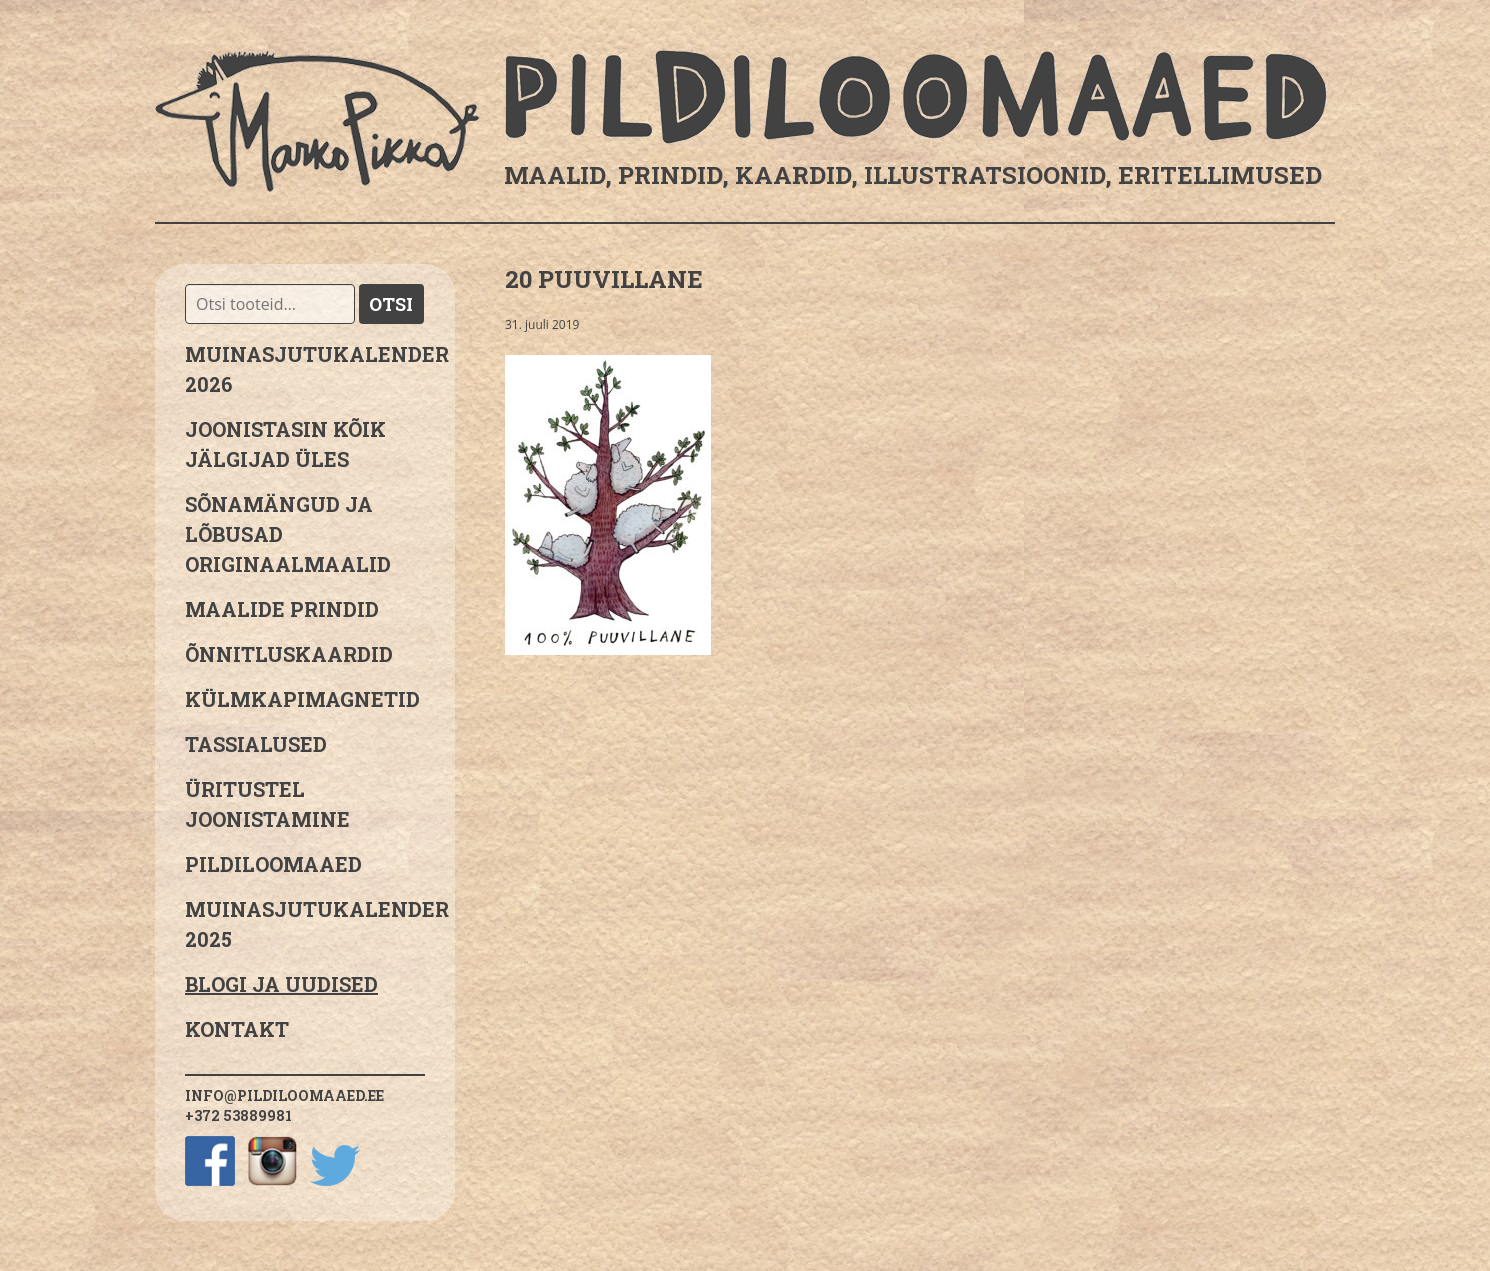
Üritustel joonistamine (267, 804)
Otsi (391, 304)
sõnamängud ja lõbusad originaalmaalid (288, 534)
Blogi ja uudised (281, 984)
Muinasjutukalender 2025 (305, 924)
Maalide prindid (282, 609)
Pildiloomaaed (273, 864)
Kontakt (237, 1029)
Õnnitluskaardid (289, 654)
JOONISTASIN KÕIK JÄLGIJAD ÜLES (285, 444)
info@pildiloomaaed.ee (284, 1095)
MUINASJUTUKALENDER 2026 (305, 369)
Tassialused (256, 744)
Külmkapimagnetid (302, 699)
